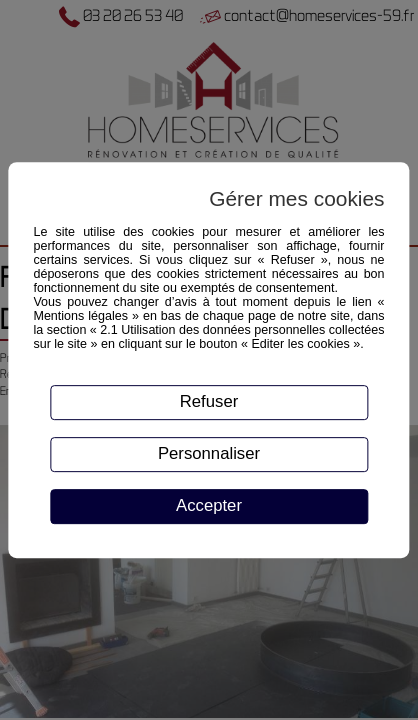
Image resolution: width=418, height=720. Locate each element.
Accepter (209, 505)
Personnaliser (209, 453)
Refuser (209, 401)
